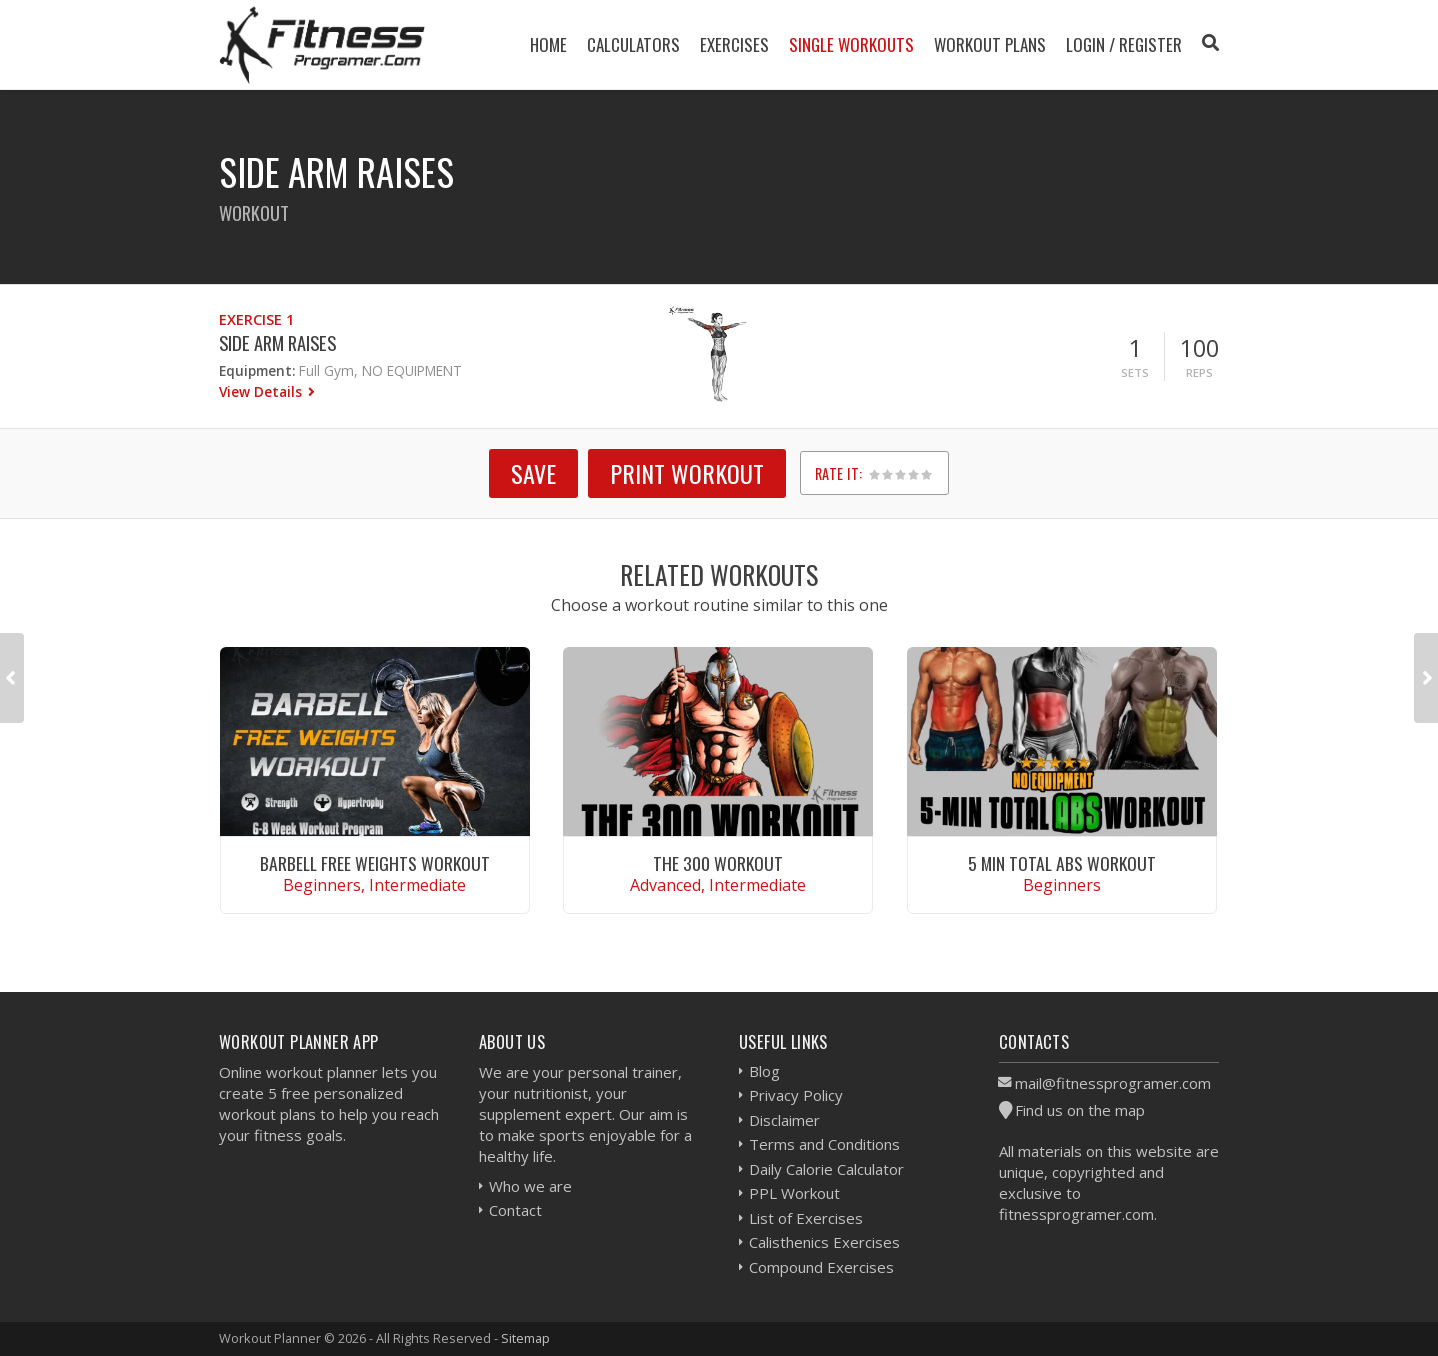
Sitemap (525, 1338)
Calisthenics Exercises (824, 1242)
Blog (764, 1071)
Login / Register (1124, 44)
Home (548, 44)
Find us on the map (1080, 1110)
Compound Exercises (821, 1267)
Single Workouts (851, 44)
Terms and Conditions (824, 1144)
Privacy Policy (796, 1095)
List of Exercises (806, 1218)
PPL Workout (794, 1193)
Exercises (734, 44)
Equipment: (257, 370)
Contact (515, 1210)
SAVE (533, 473)
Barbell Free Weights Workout (375, 863)
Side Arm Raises (277, 342)
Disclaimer (784, 1120)
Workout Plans (990, 44)
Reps (1199, 372)
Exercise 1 (256, 319)
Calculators (633, 44)
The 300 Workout (718, 863)
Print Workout (687, 473)
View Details (262, 391)
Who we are (530, 1186)
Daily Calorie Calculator (826, 1169)
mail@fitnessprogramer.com (1113, 1083)
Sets (1135, 372)
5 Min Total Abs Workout (1062, 863)
